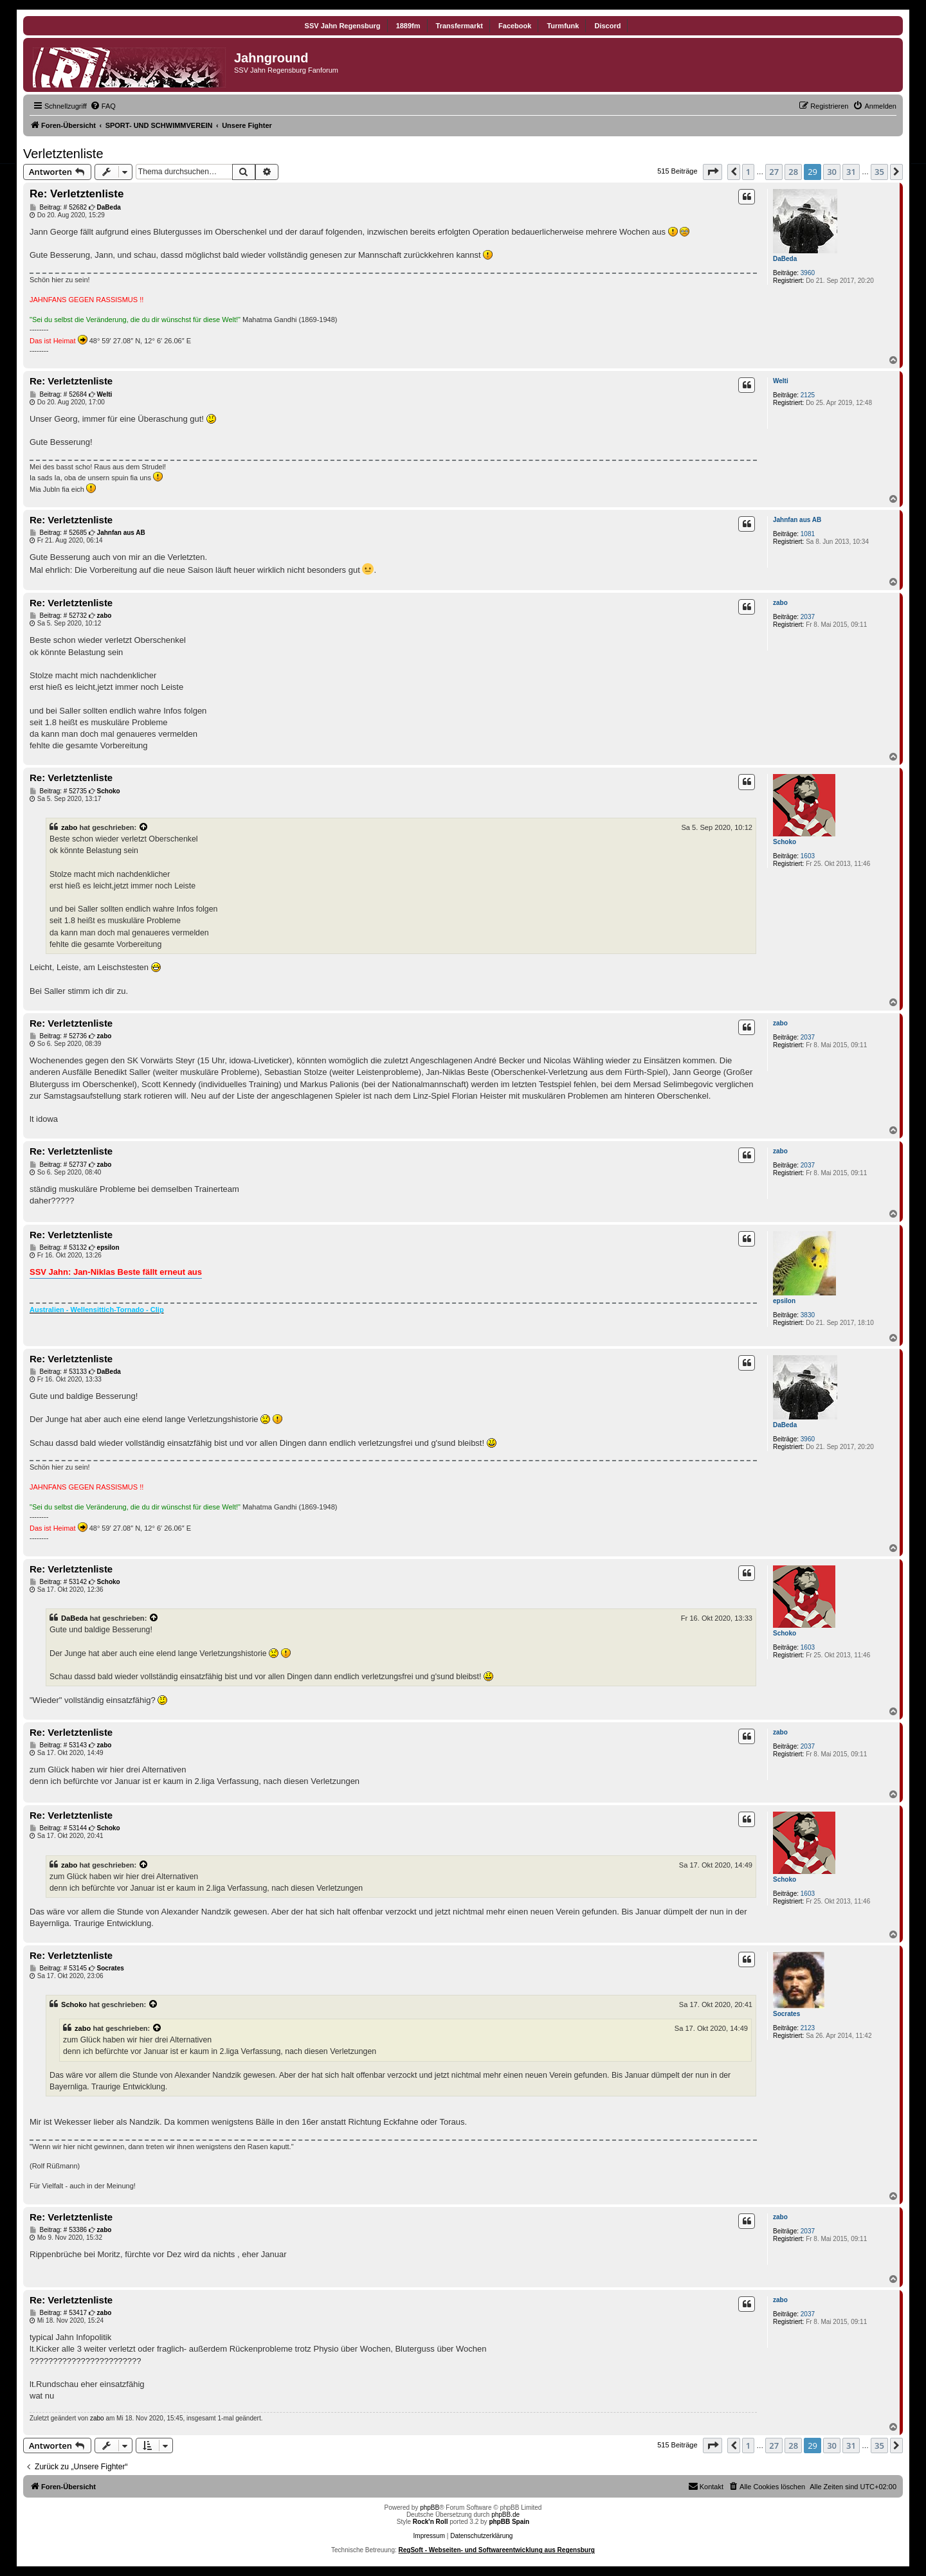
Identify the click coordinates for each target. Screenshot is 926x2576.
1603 (808, 856)
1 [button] (748, 171)
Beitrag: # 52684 (58, 395)
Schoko (784, 841)
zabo (780, 602)
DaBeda (785, 258)
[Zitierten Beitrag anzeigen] (144, 827)
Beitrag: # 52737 (58, 1165)
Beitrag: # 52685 (58, 533)
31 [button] (851, 171)
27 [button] (774, 171)
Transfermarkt (459, 26)
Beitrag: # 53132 (58, 1248)
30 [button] (832, 171)
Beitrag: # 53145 (58, 1968)
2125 (808, 395)
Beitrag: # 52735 (58, 791)
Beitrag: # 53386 (58, 2230)
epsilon (784, 1300)
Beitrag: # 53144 (58, 1828)
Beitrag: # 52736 (58, 1036)
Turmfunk (563, 26)
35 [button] (879, 171)
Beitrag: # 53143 (58, 1745)
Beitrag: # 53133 (58, 1372)
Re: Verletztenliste (76, 194)
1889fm (408, 26)
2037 (808, 616)
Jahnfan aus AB (797, 519)
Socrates (786, 2013)
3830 (808, 1315)
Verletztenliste (63, 154)
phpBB (429, 2507)
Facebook (514, 26)
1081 (808, 533)
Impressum (429, 2535)
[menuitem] (103, 106)
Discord (607, 26)
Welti (780, 380)
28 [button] (793, 171)
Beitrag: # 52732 (58, 616)
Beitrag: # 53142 (58, 1582)
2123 (808, 2027)
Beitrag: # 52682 (58, 208)
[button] (712, 171)
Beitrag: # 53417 (58, 2313)
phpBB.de (505, 2514)
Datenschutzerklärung (481, 2535)
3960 (808, 272)
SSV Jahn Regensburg (343, 26)
